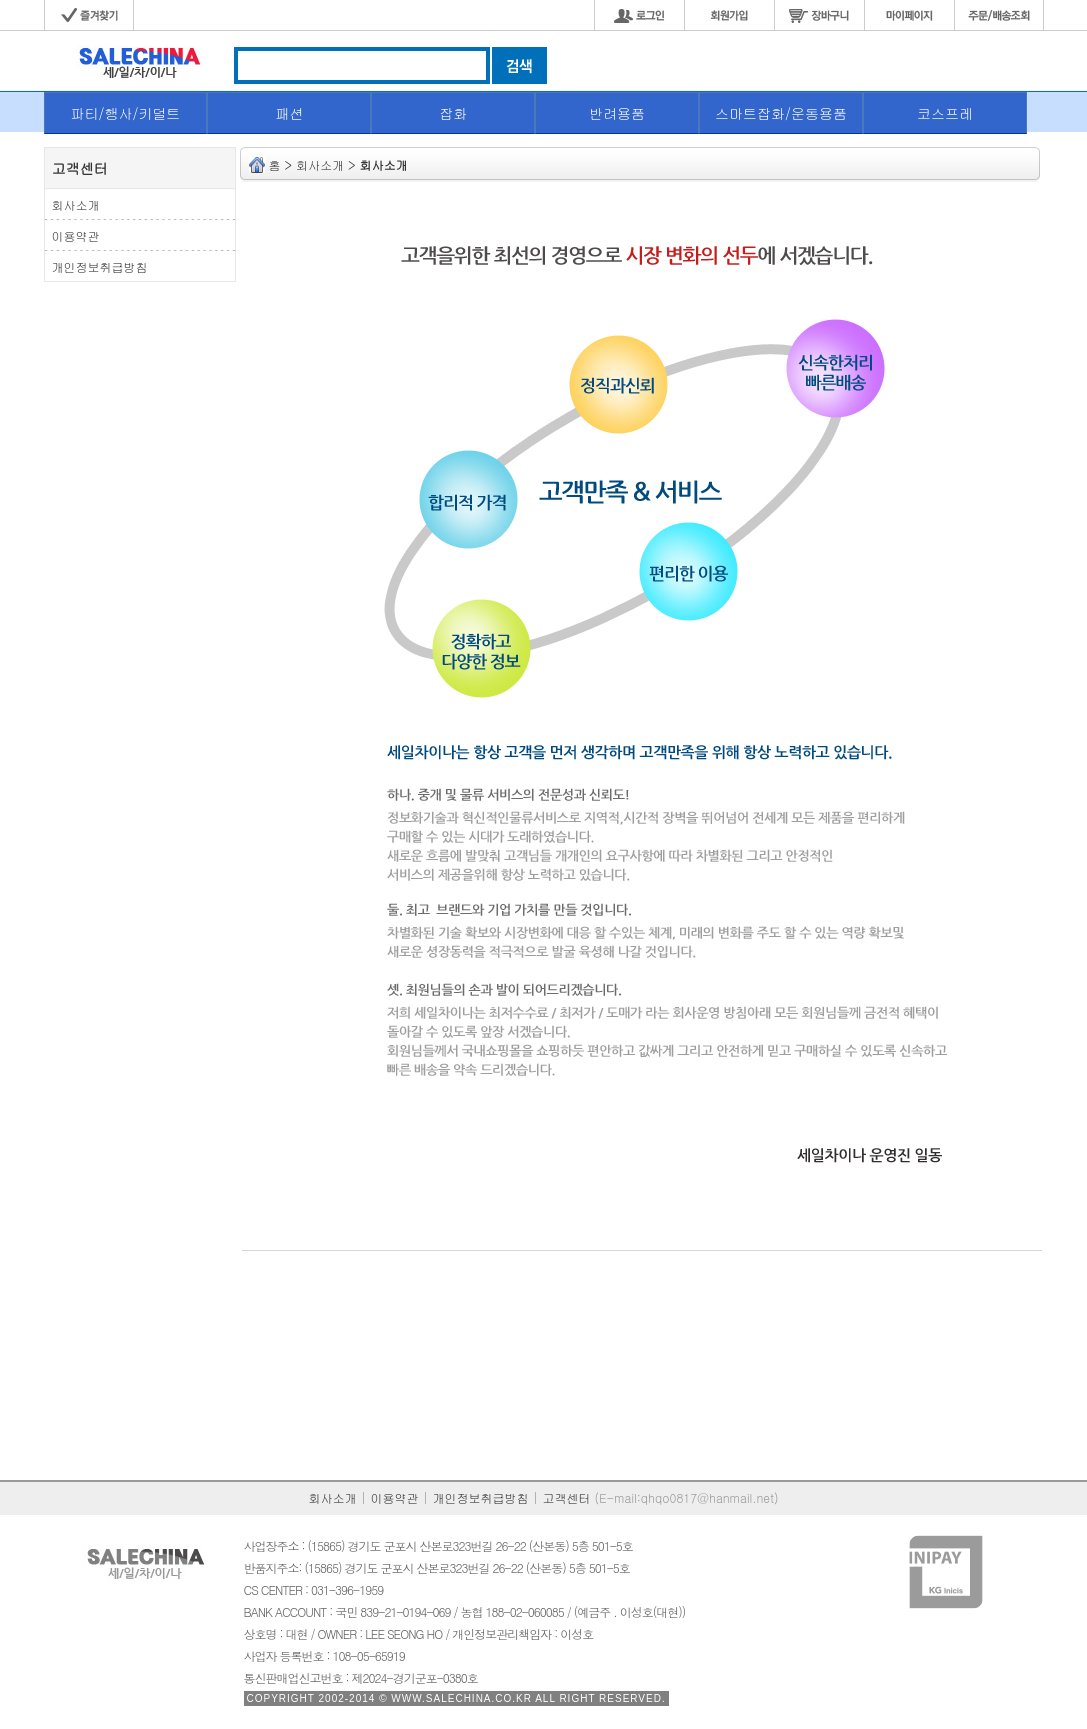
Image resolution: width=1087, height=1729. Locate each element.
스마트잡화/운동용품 (781, 113)
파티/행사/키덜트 (126, 113)
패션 (289, 113)
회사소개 (333, 1497)
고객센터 (567, 1497)
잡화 (453, 113)
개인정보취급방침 (481, 1497)
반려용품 (617, 113)
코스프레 (945, 113)
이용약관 (395, 1497)
